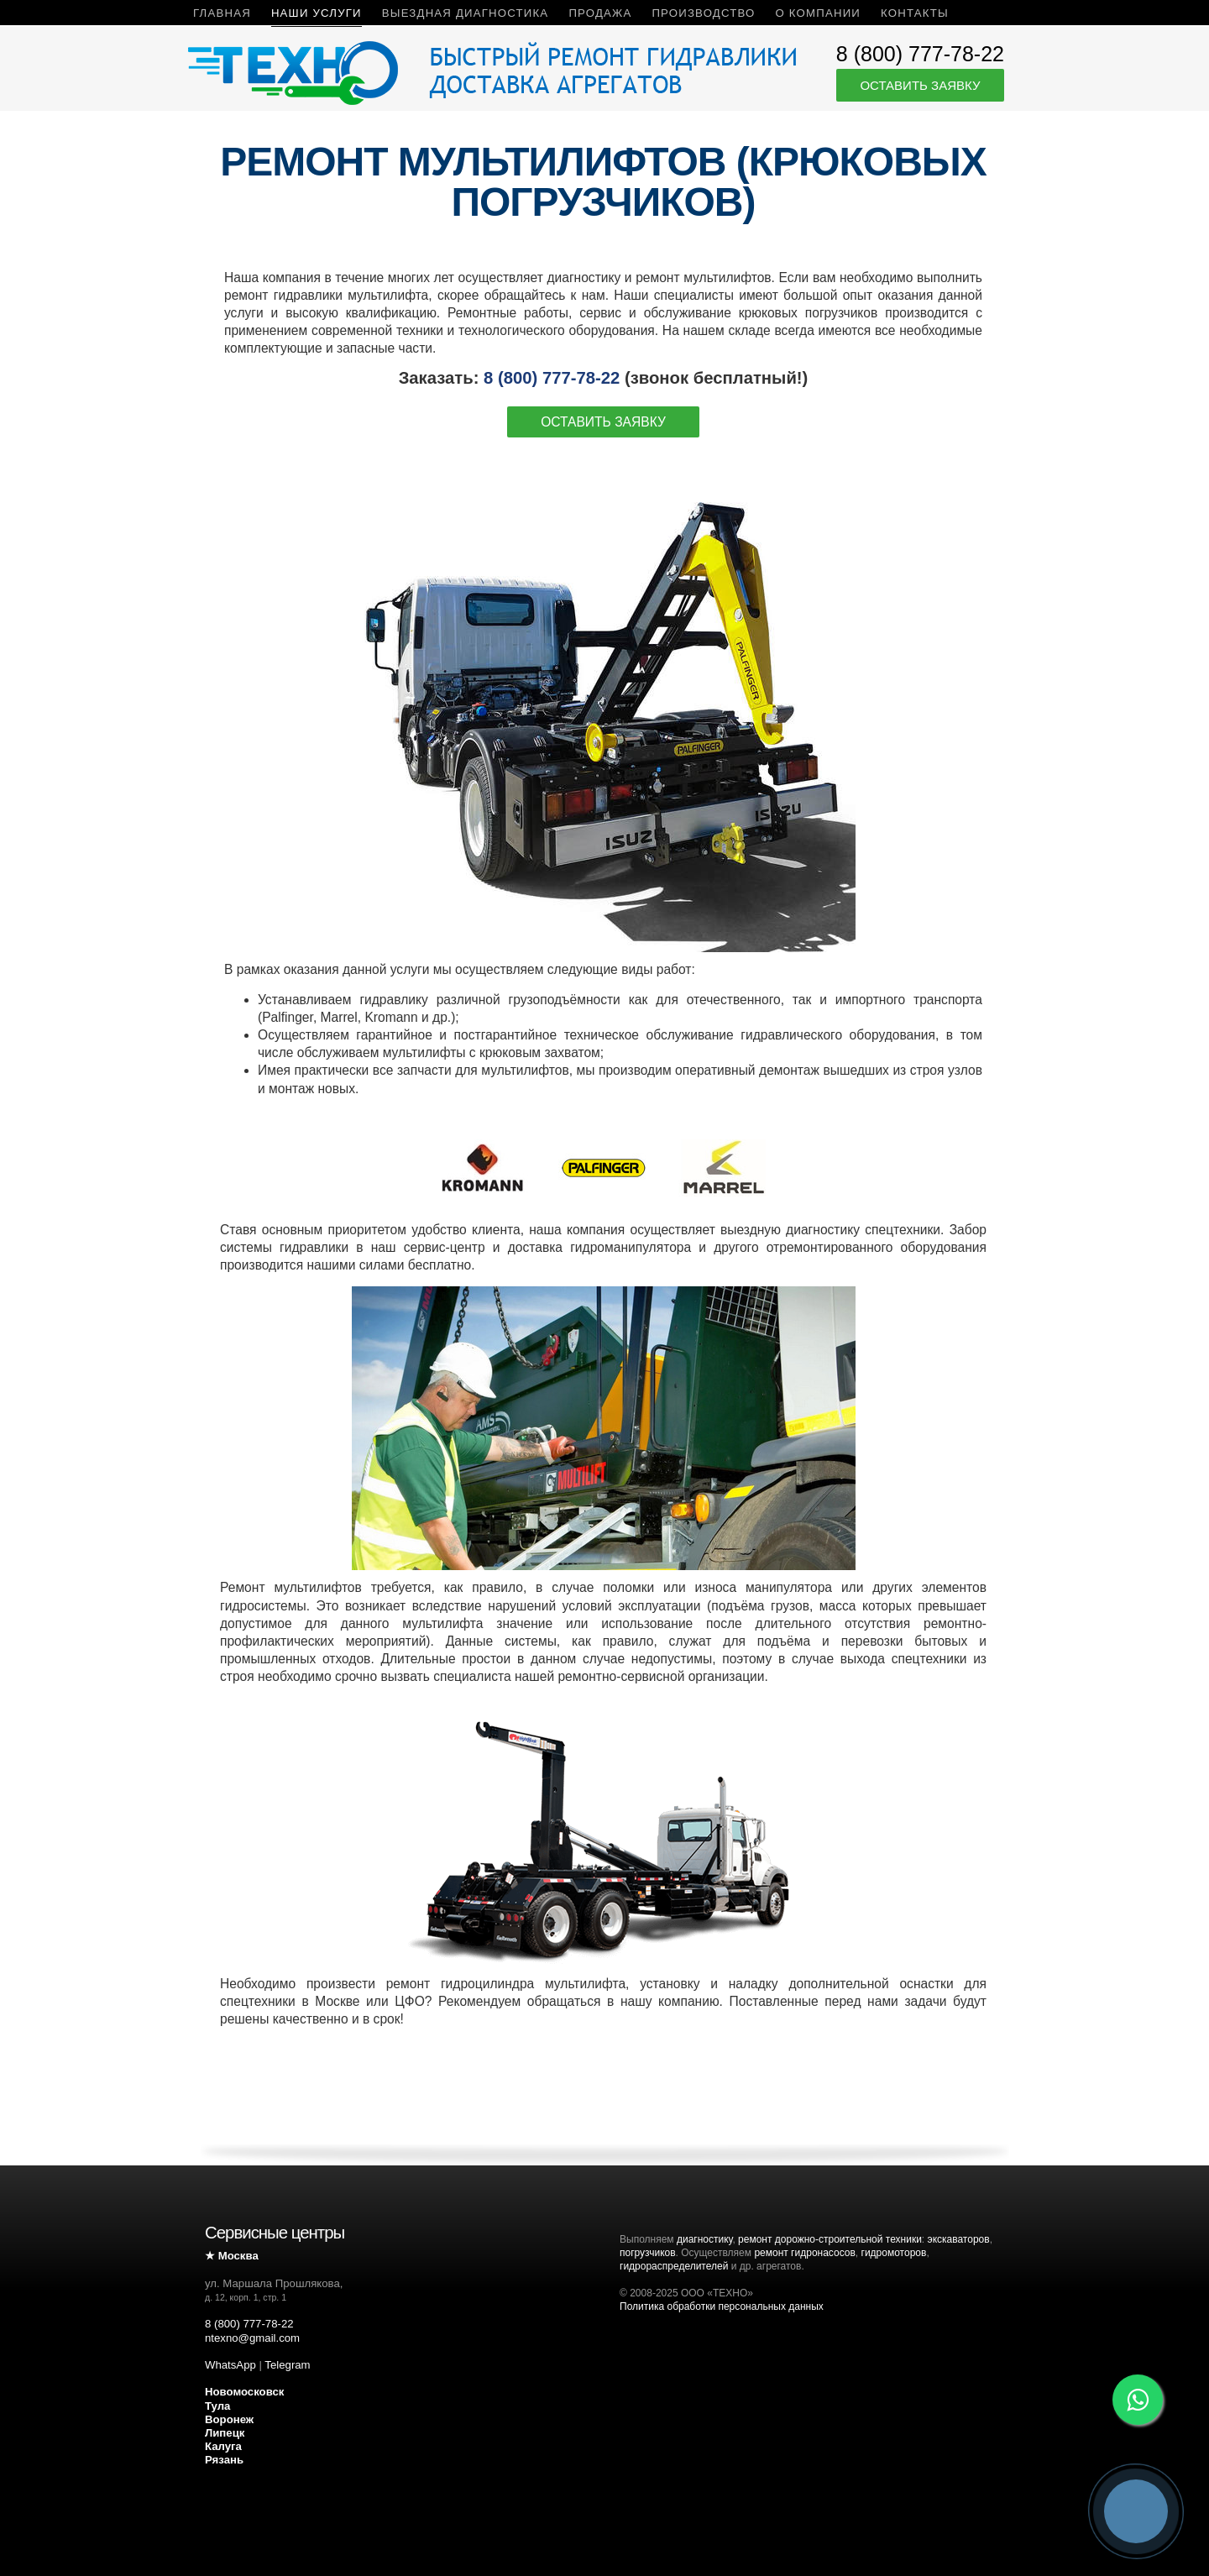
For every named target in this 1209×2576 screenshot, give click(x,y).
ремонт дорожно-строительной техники (830, 2239)
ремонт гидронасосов (804, 2253)
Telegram (287, 2365)
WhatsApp (230, 2365)
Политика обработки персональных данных (722, 2306)
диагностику (704, 2239)
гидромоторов (894, 2253)
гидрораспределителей (674, 2266)
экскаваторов (959, 2239)
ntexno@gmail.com (252, 2338)
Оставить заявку (920, 85)
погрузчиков (648, 2253)
